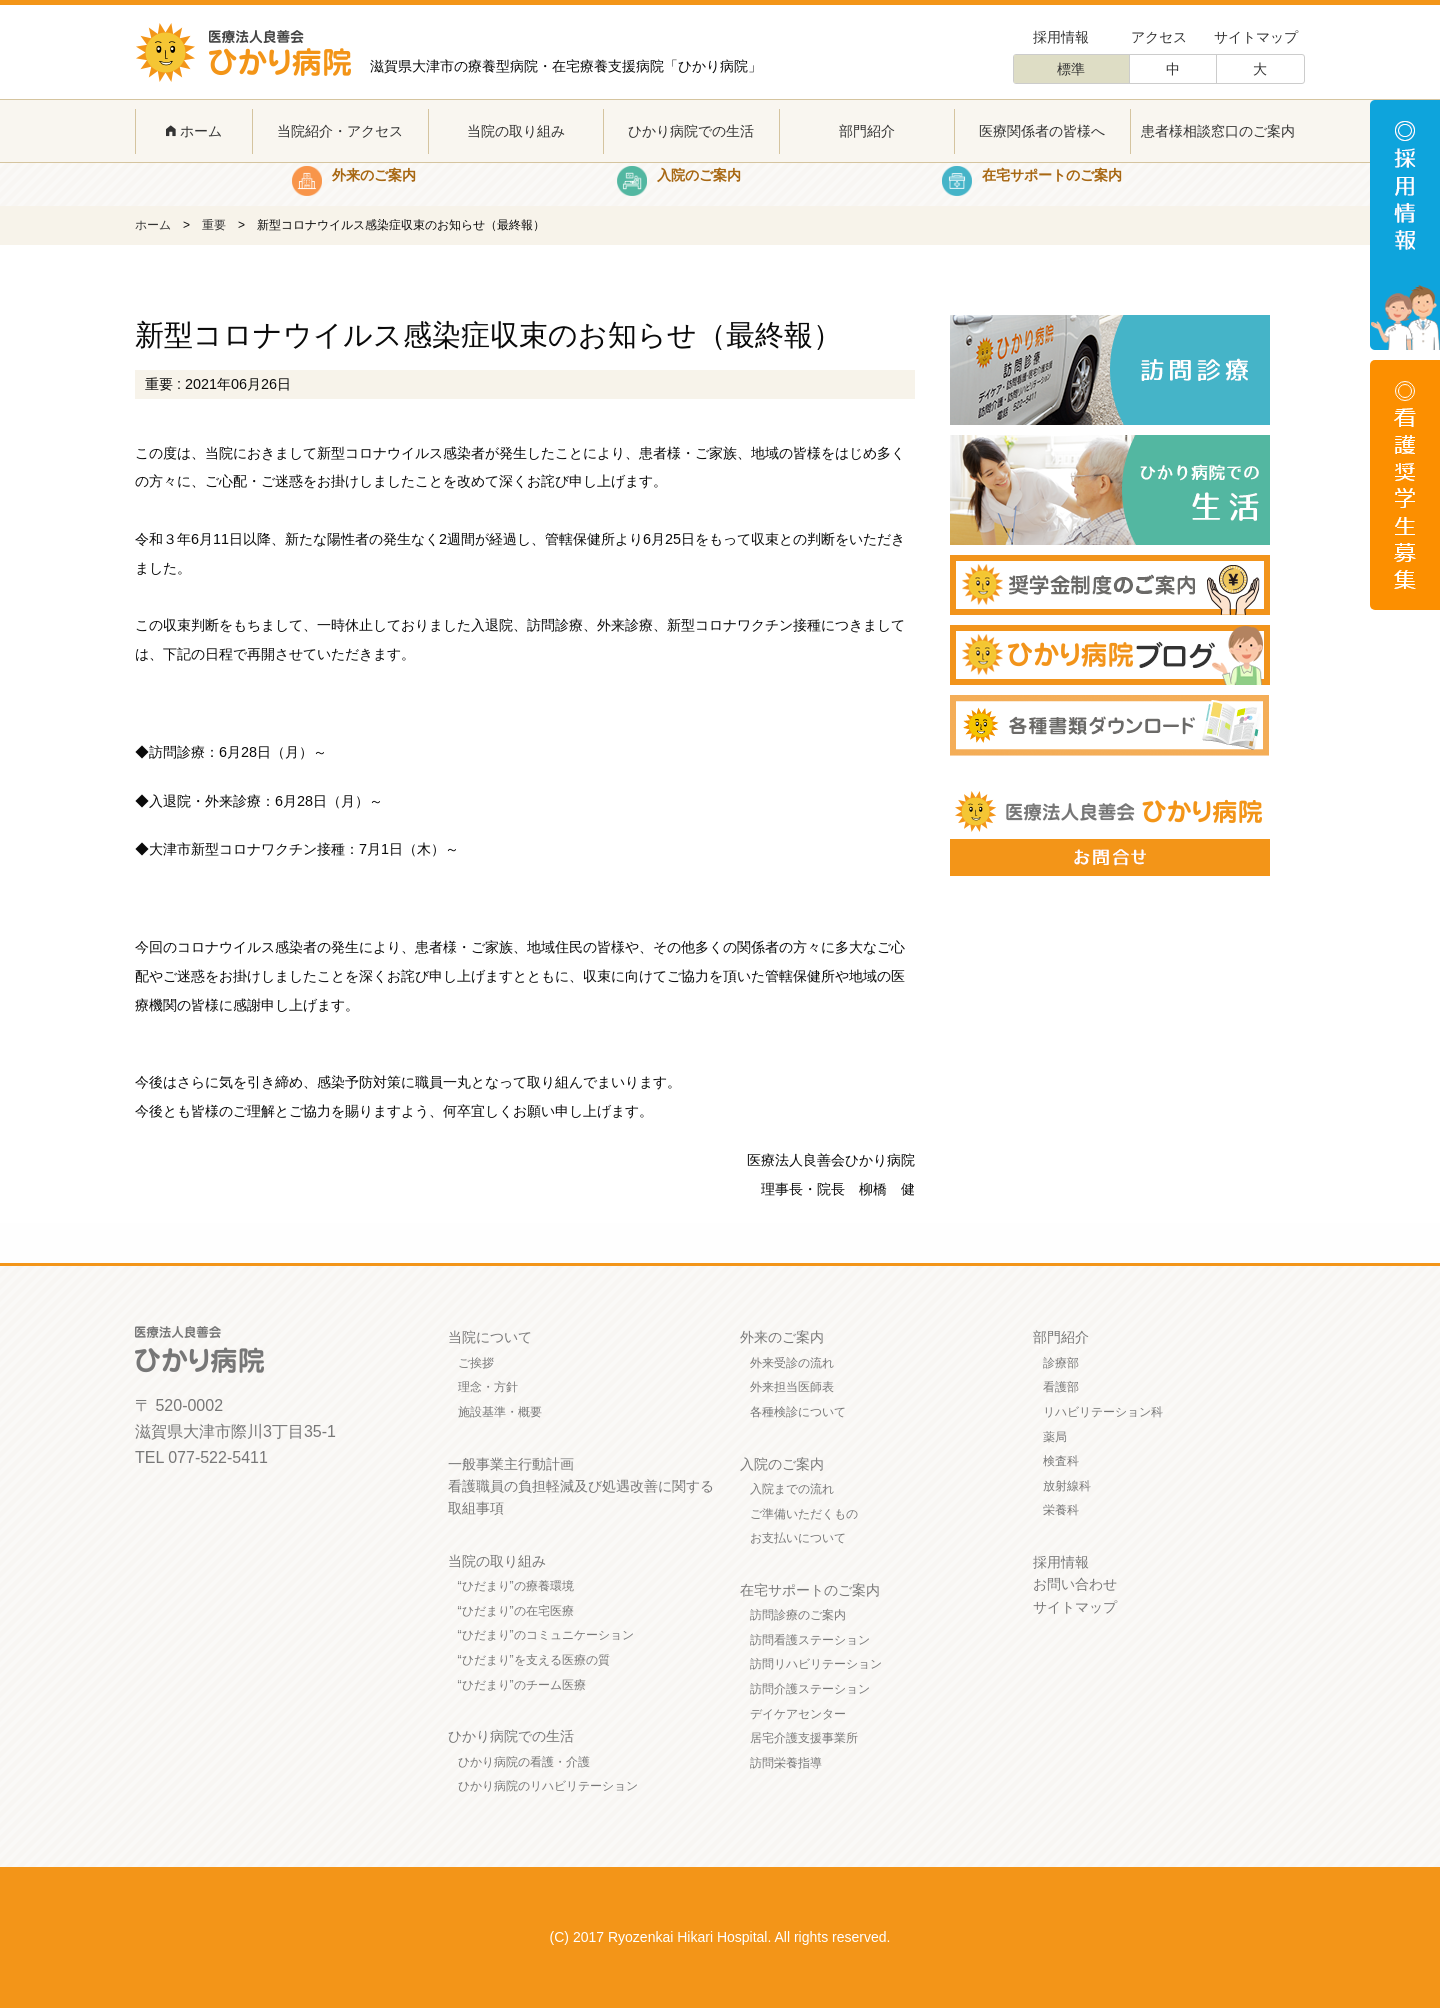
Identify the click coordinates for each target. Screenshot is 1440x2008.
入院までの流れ (792, 1489)
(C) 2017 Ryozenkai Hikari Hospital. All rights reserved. (720, 1937)
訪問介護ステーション (810, 1689)
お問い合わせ (1075, 1584)
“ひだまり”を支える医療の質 (534, 1660)
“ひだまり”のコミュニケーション (546, 1635)
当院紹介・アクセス (340, 131)
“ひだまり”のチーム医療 (522, 1685)
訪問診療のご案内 (798, 1615)
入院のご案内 (782, 1464)
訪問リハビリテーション (816, 1664)
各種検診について (798, 1412)
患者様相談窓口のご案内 (1218, 131)
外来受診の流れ (792, 1363)
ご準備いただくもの (804, 1514)
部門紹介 (867, 131)
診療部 (1061, 1363)
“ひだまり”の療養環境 (516, 1586)
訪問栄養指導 (786, 1763)
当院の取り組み (516, 131)
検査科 (1061, 1461)
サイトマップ (1256, 37)
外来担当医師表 (792, 1387)
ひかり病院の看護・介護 (524, 1762)
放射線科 (1067, 1486)
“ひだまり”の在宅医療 (516, 1611)
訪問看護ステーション (810, 1640)
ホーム (194, 131)
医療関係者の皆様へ (1042, 131)
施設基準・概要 (500, 1412)
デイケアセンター (798, 1714)
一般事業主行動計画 (511, 1464)
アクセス (1159, 37)
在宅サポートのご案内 (810, 1590)
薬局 (1055, 1437)
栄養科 (1061, 1510)
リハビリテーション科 (1103, 1412)
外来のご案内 (782, 1337)
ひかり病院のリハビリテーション (548, 1786)
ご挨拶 (476, 1363)
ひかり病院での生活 (691, 131)
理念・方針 (488, 1387)
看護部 (1061, 1387)
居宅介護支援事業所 (804, 1738)
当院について (490, 1337)
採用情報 (1061, 37)
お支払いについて (798, 1538)
